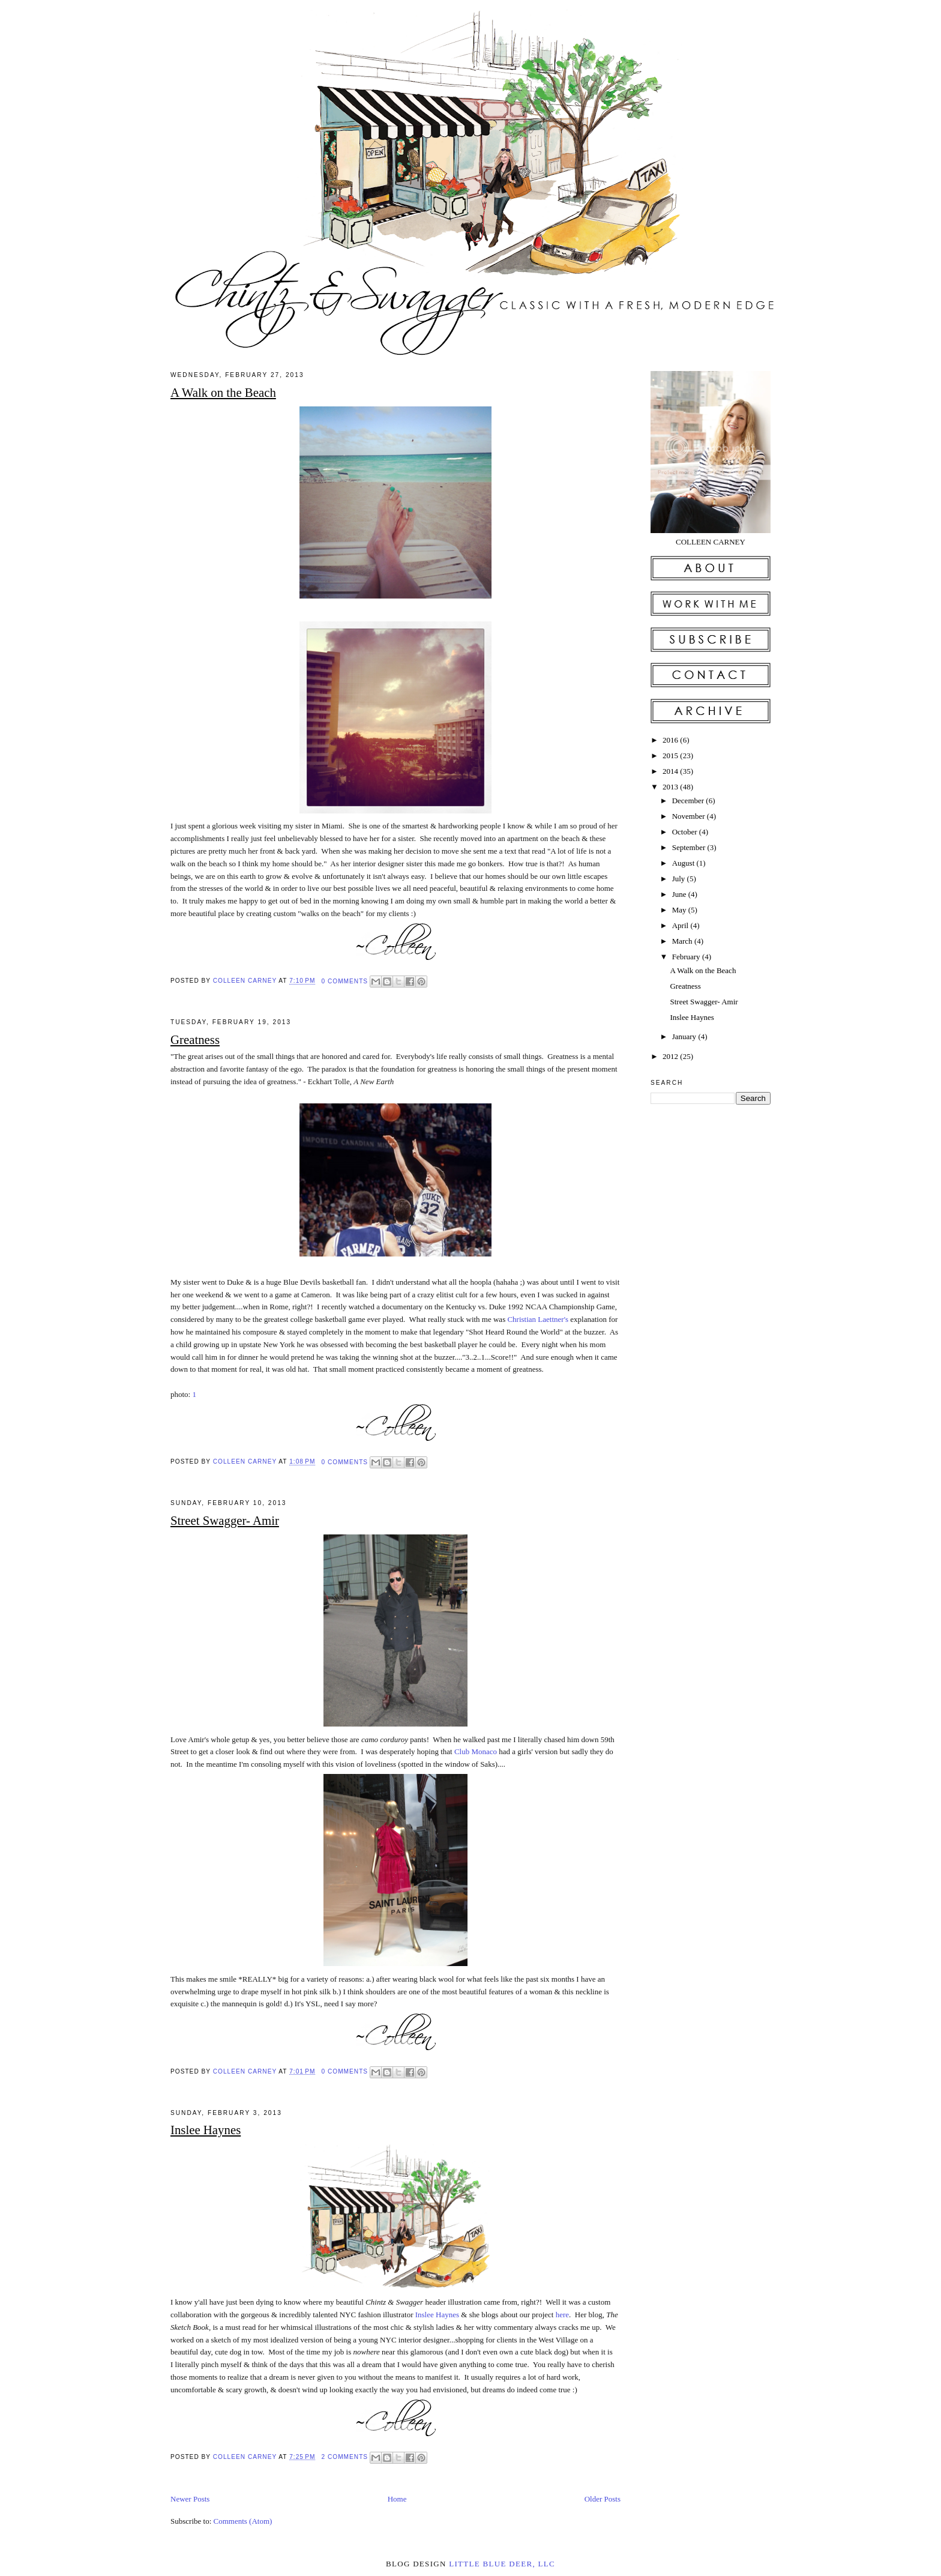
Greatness (195, 1039)
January (685, 1036)
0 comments (344, 981)
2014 (671, 771)
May (680, 909)
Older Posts (603, 2498)
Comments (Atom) (243, 2521)
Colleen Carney (246, 981)
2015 (671, 755)
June (680, 894)
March (683, 941)
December (689, 800)
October (685, 831)
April (681, 925)
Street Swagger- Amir (224, 1520)
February (687, 956)
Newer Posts (189, 2498)
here (562, 2314)
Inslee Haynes (205, 2130)
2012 (671, 1056)
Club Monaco (475, 1751)
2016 (671, 739)
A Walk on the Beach (223, 392)
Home (397, 2498)
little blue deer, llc (502, 2563)
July (679, 878)
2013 (671, 786)
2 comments (344, 2457)
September (690, 847)
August (684, 862)
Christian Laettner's (537, 1319)
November (689, 816)
